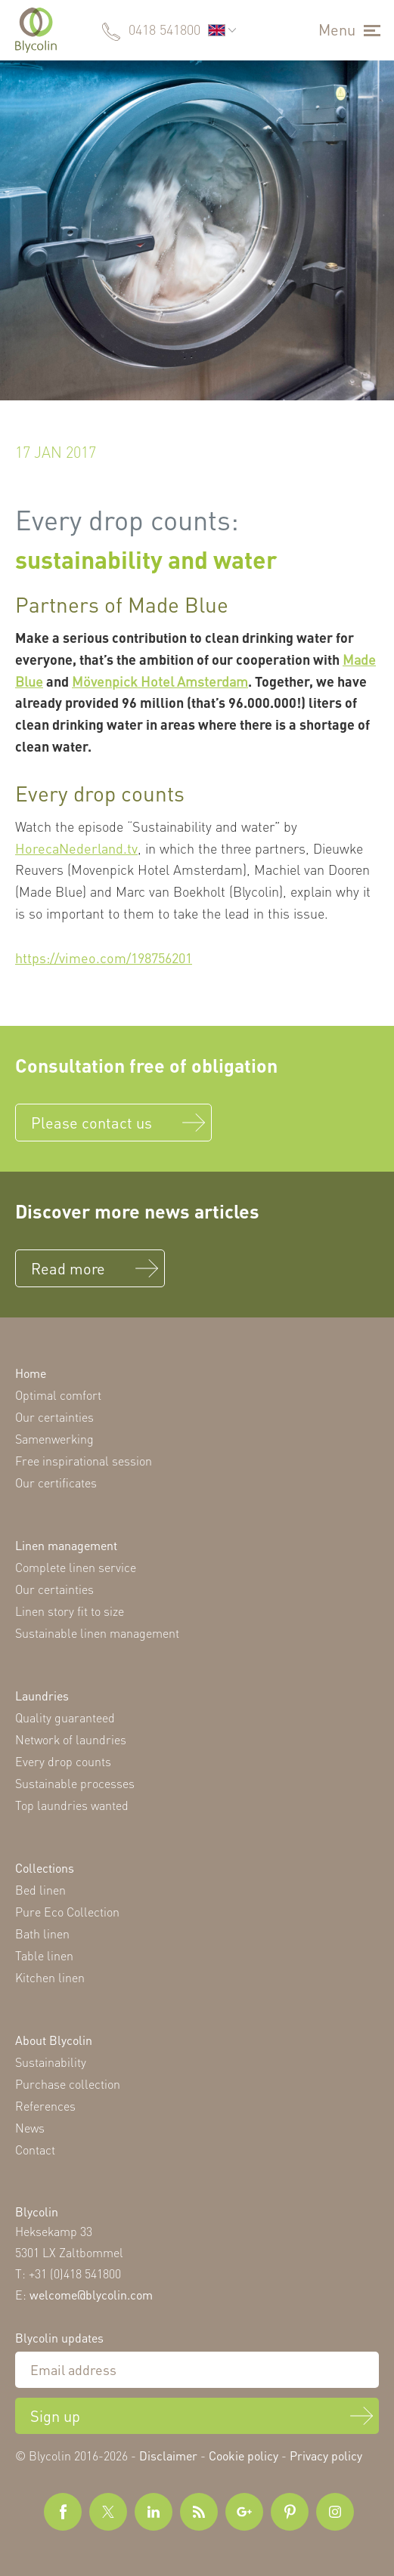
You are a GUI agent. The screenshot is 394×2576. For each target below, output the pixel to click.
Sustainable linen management (97, 1633)
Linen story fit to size (69, 1611)
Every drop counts (63, 1761)
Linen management (66, 1545)
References (45, 2106)
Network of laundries (70, 1739)
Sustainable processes (75, 1783)
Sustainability (50, 2062)
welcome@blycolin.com (91, 2295)
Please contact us (91, 1122)
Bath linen (42, 1933)
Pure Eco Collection (67, 1912)
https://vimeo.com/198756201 (103, 957)
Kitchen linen (50, 1977)
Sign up (55, 2416)
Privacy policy (326, 2455)
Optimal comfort (58, 1395)
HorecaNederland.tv (76, 848)
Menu (336, 29)
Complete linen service (75, 1567)
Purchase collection (67, 2084)
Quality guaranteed (65, 1717)
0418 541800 (164, 29)
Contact (35, 2149)
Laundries (42, 1695)
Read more (68, 1268)
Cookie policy (243, 2455)
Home (30, 1373)
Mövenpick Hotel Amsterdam (160, 681)
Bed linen (40, 1890)
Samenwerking (54, 1439)
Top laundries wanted (72, 1805)
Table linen (44, 1955)
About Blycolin (53, 2040)
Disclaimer (168, 2455)
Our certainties (54, 1417)
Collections (44, 1868)
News (30, 2128)
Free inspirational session (83, 1461)
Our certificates (56, 1482)
